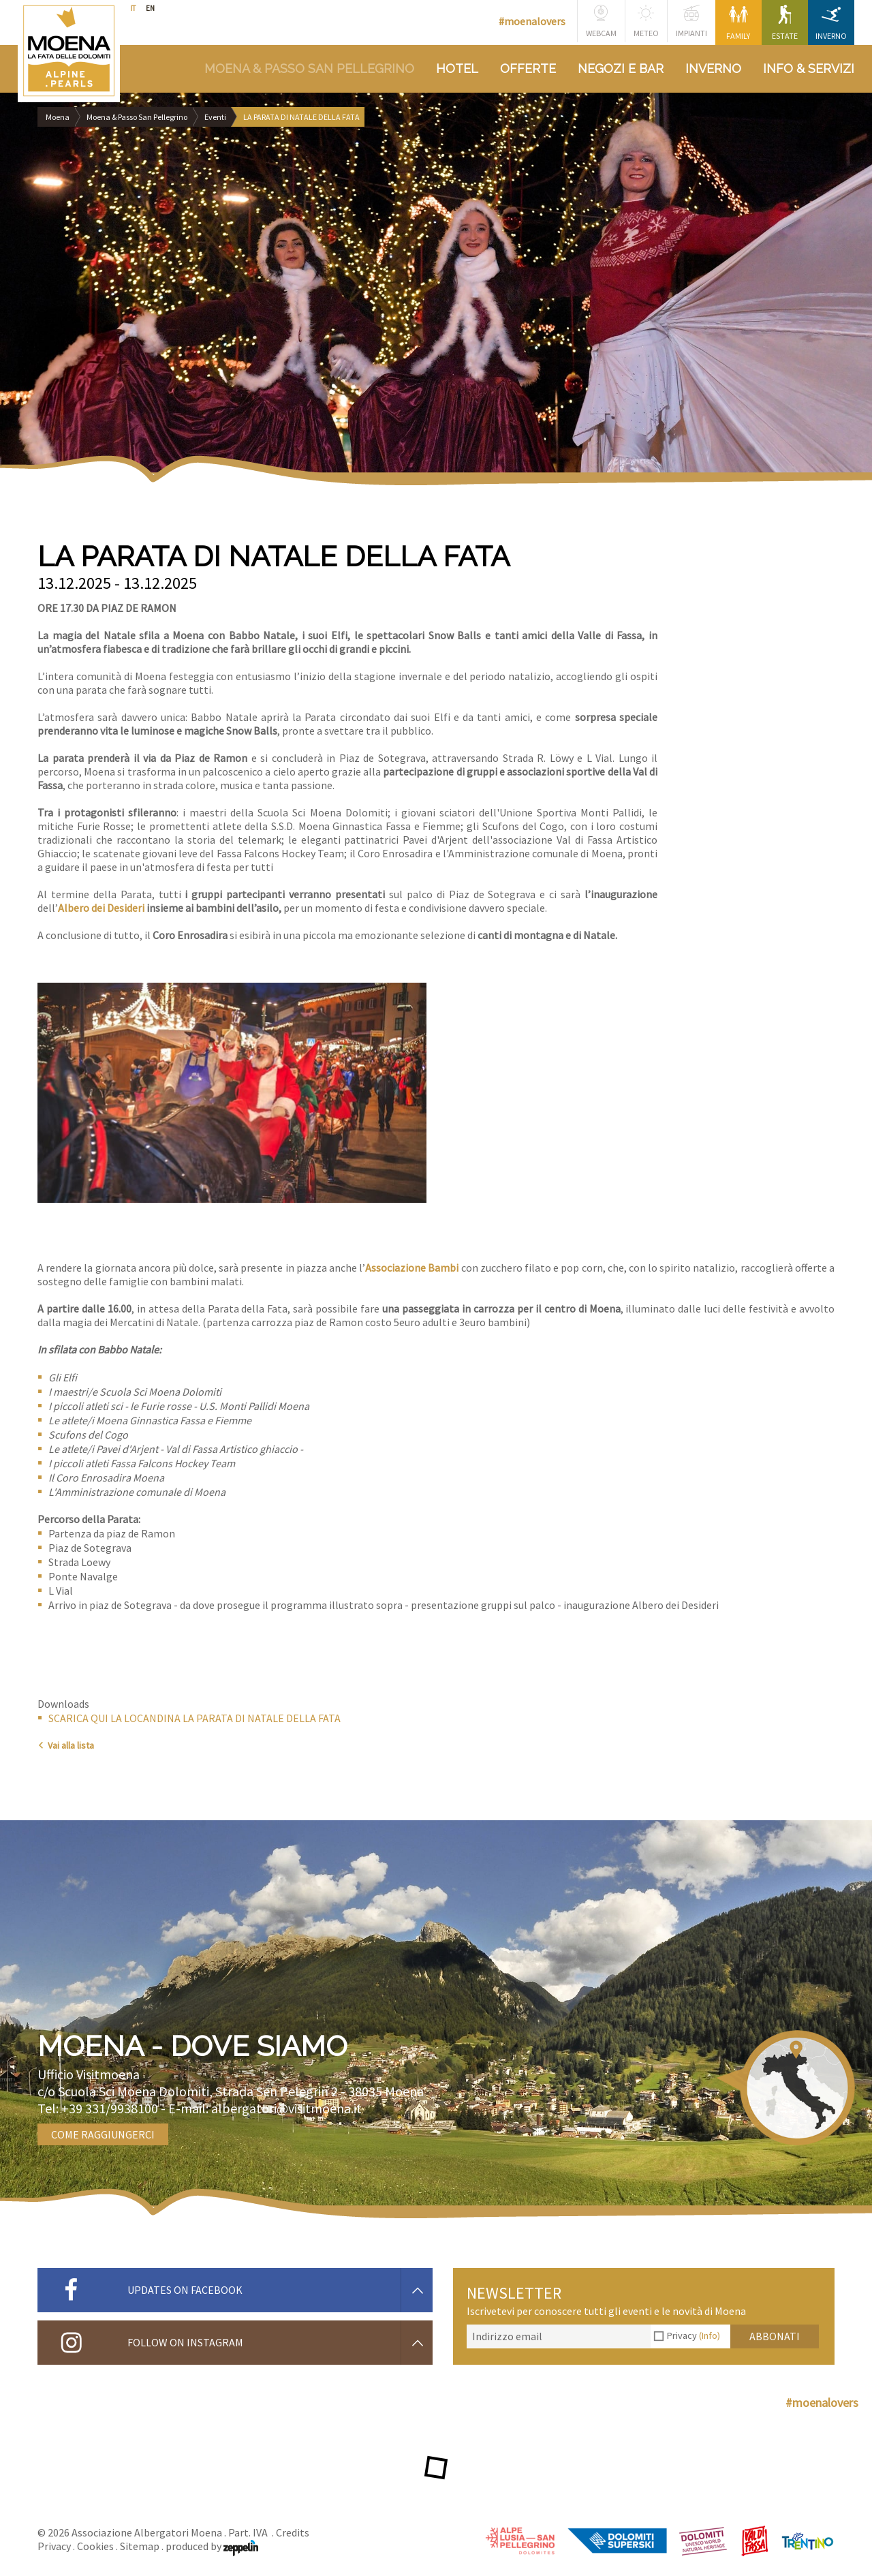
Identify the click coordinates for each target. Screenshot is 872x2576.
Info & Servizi (808, 68)
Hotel (457, 68)
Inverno (831, 23)
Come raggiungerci (103, 2134)
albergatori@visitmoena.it (286, 2108)
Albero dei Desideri (101, 908)
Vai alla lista (65, 1745)
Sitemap (139, 2546)
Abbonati (774, 2336)
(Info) (709, 2335)
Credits (292, 2532)
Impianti (691, 21)
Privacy (693, 2335)
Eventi (215, 117)
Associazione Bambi (411, 1267)
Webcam (601, 21)
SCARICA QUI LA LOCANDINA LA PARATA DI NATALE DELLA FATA (194, 1718)
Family (738, 23)
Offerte (528, 68)
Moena (57, 117)
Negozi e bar (621, 68)
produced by (212, 2546)
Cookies (95, 2546)
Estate (785, 23)
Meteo (646, 21)
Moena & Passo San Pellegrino (309, 68)
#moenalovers (532, 21)
